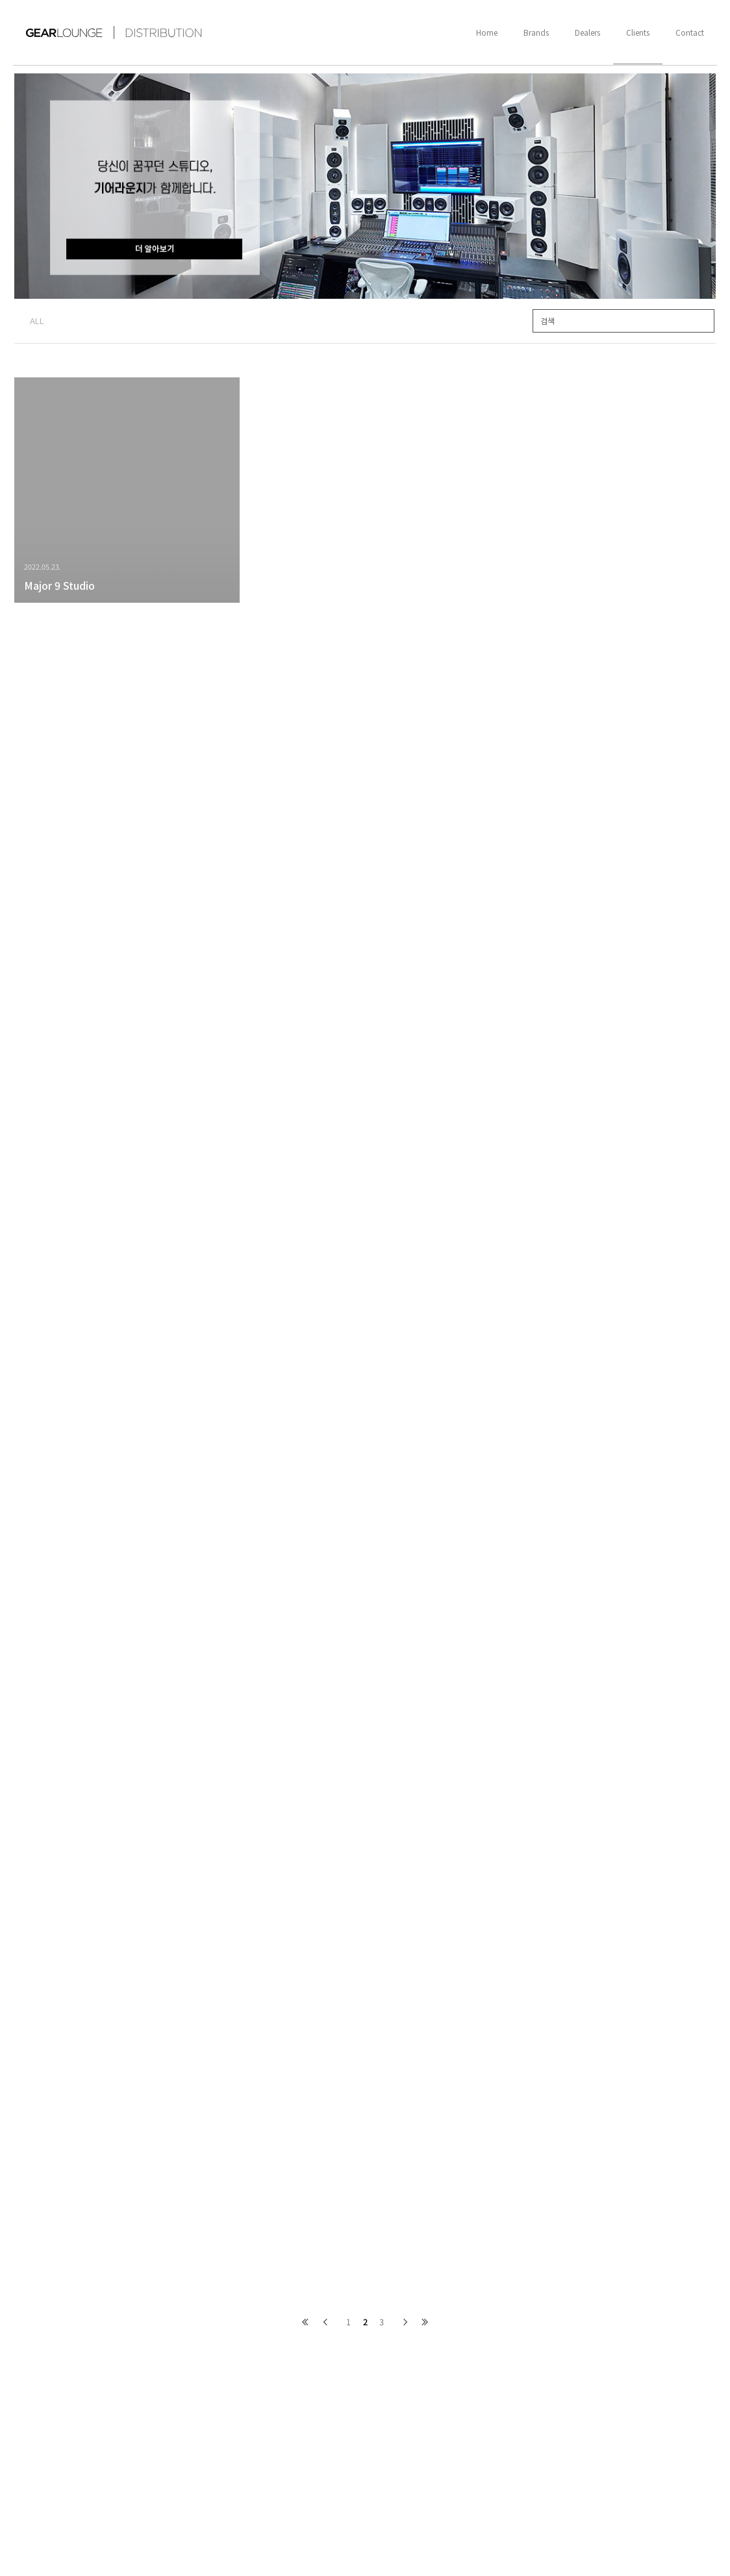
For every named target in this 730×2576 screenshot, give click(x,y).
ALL (37, 320)
